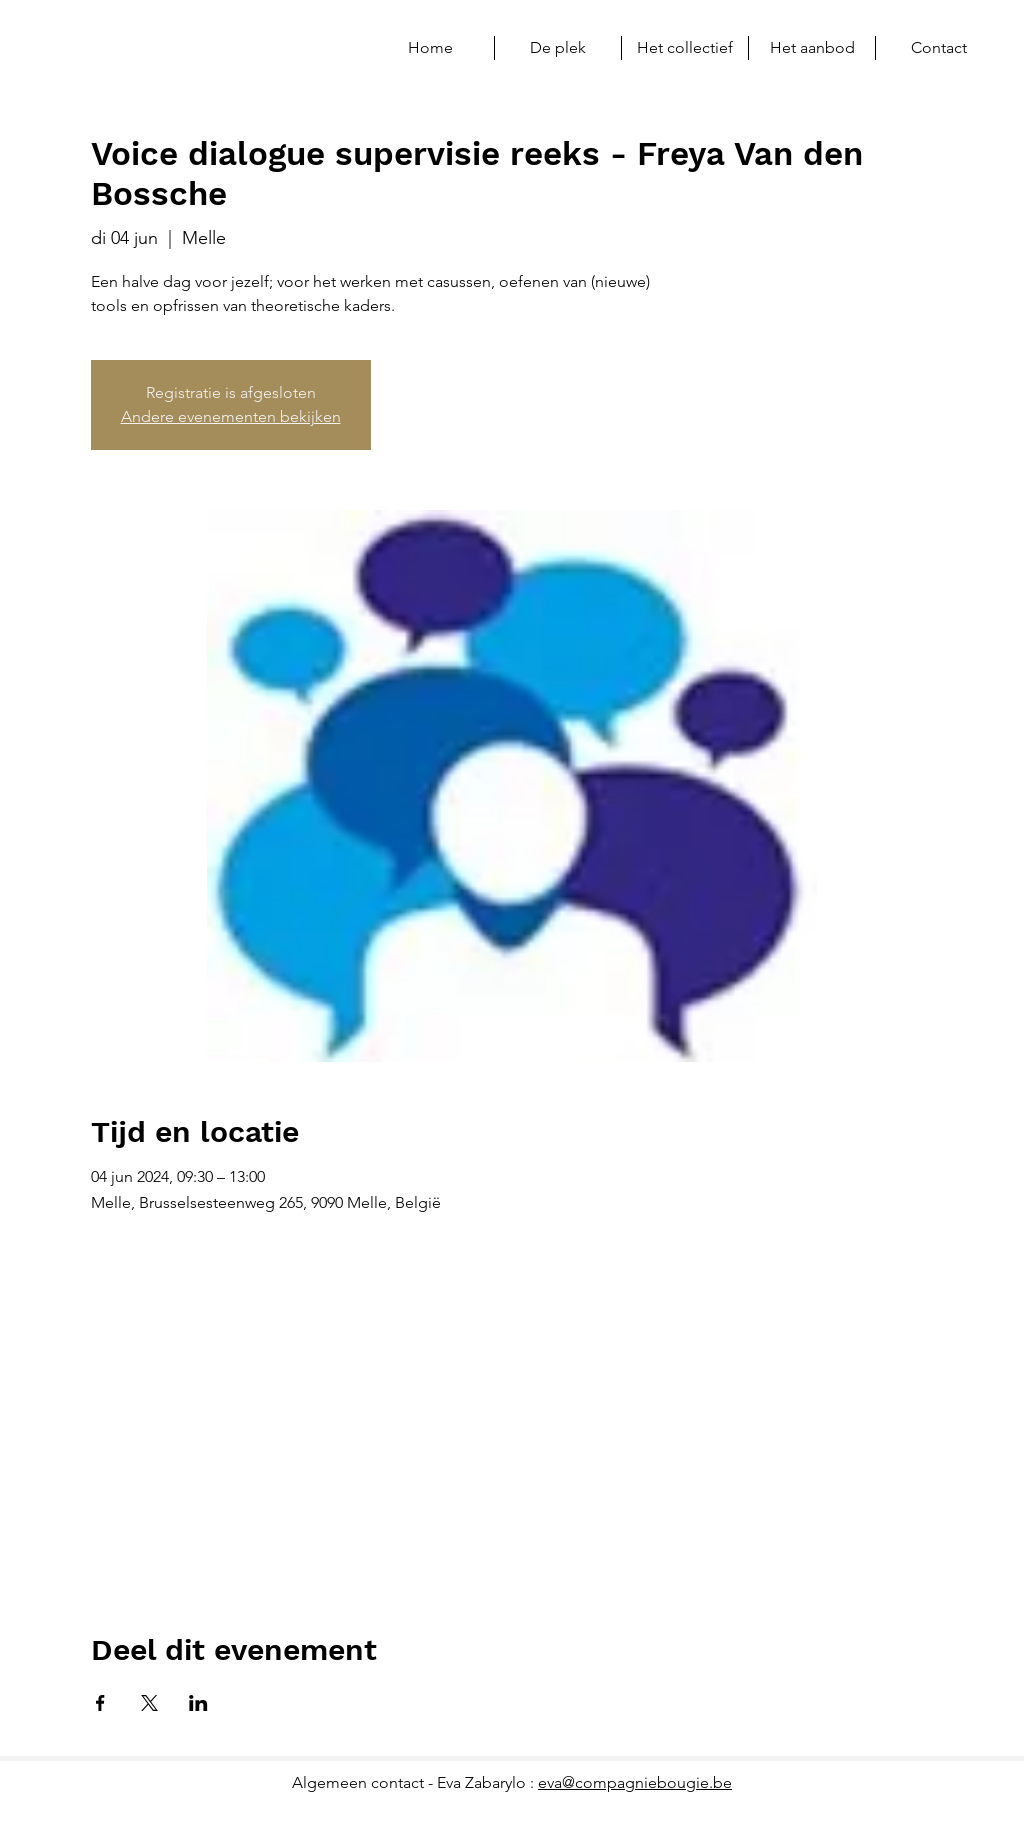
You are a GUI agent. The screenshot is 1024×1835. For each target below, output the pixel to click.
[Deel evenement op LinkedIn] (198, 1703)
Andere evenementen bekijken (231, 416)
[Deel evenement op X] (149, 1703)
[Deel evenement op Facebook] (100, 1703)
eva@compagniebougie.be (635, 1782)
